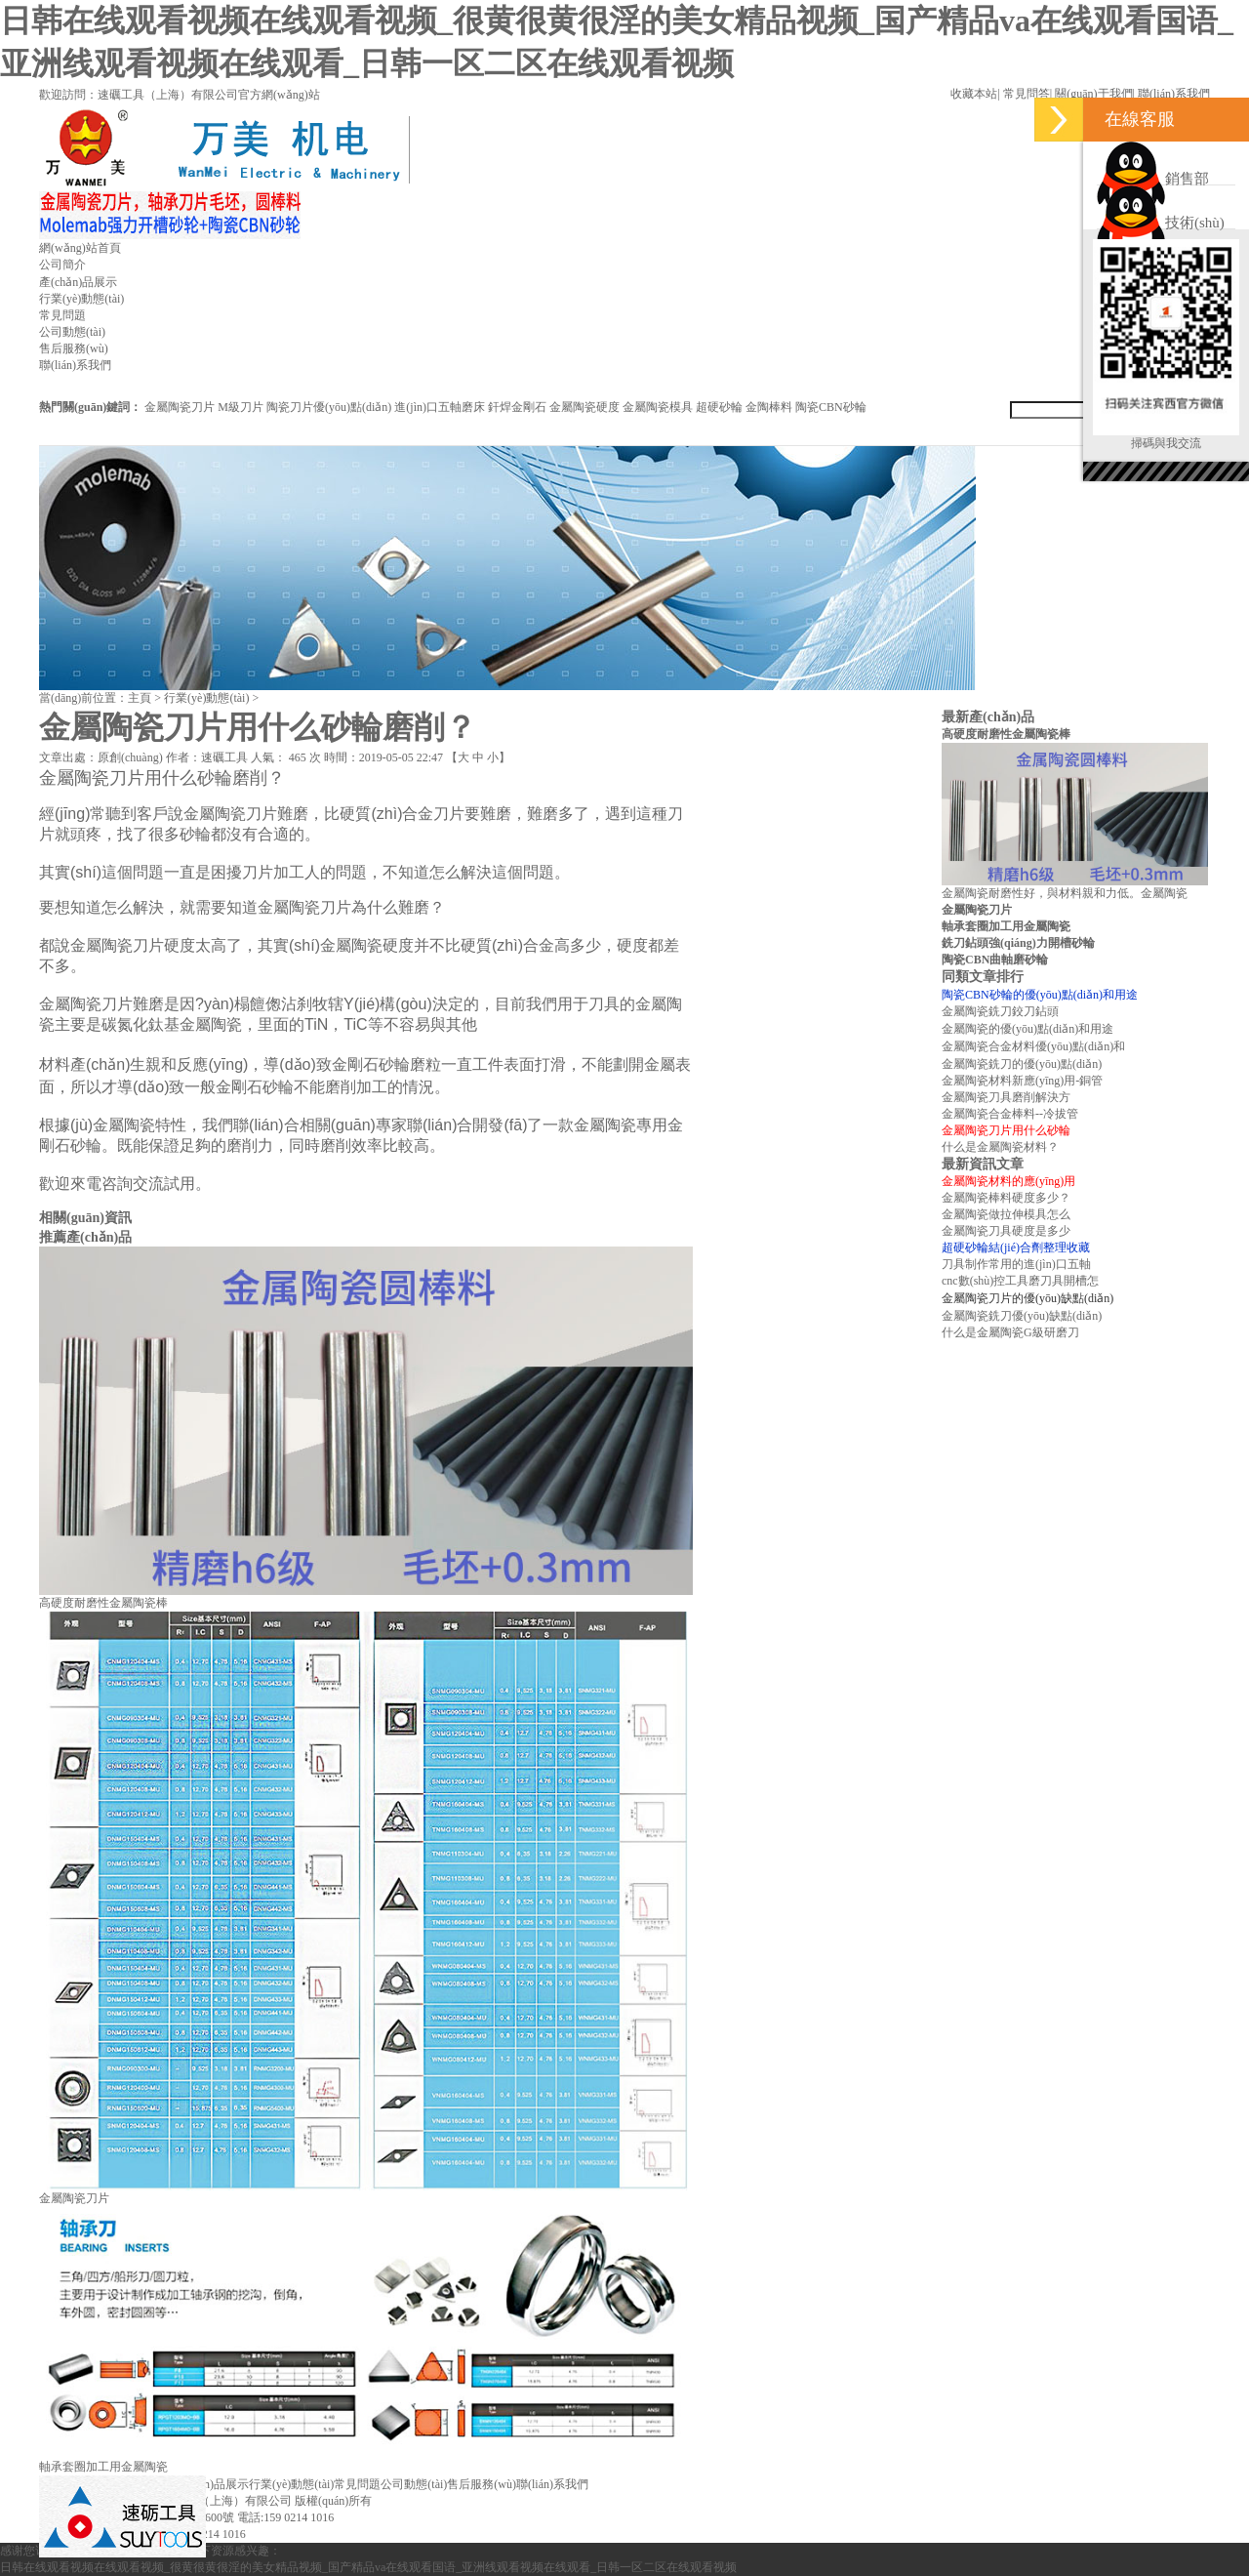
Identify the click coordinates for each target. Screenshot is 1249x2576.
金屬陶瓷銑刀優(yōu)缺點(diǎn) (1022, 1316)
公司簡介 (62, 264)
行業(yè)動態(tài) (81, 299)
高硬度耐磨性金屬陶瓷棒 (103, 1603)
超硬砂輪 (719, 407)
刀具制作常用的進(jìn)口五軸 (1016, 1264)
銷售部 (1153, 178)
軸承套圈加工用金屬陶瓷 (103, 2467)
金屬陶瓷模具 (658, 407)
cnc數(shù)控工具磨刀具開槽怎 (1020, 1281)
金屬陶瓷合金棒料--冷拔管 (1010, 1114)
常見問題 (62, 315)
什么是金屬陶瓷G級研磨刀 (1010, 1332)
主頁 (139, 698)
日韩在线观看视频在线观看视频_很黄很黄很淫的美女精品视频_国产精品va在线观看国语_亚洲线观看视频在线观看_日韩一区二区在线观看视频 (368, 2567)
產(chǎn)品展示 (78, 282)
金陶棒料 (768, 407)
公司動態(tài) (72, 332)
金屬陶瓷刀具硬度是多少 (1006, 1231)
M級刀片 (240, 407)
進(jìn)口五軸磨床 (439, 407)
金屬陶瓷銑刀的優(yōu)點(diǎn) (1022, 1064)
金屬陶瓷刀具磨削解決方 (1006, 1097)
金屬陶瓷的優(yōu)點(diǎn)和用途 (1027, 1029)
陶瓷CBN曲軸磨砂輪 (995, 959)
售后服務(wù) (73, 348)
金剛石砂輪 (371, 1064)
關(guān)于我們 (1093, 94)
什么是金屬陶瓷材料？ (1000, 1147)
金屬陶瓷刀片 (179, 407)
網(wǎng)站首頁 (80, 248)
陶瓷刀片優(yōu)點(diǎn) (328, 407)
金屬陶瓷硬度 (584, 407)
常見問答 (1026, 94)
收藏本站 (973, 94)
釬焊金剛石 (517, 407)
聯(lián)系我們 (1174, 94)
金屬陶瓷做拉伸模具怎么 (1006, 1214)
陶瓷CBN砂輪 (830, 407)
